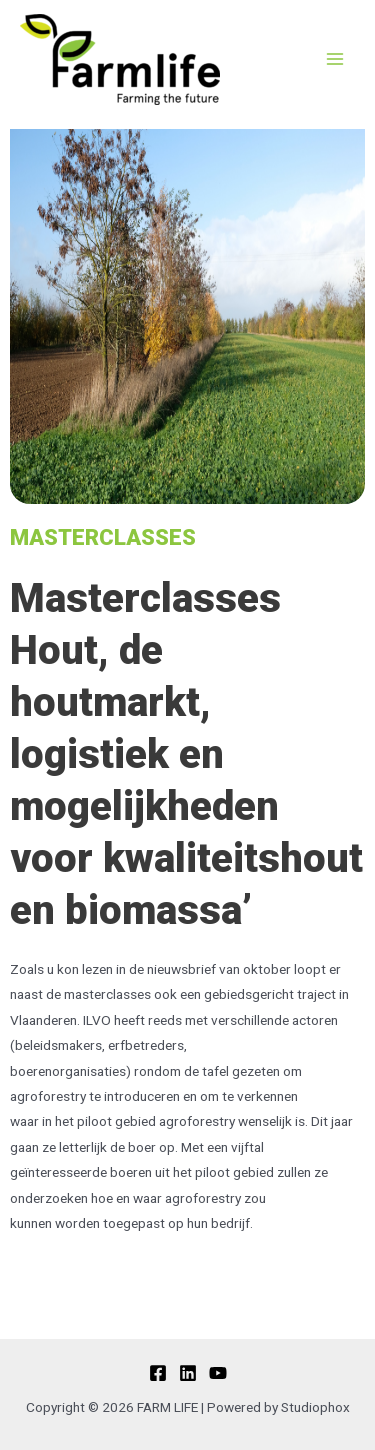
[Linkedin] (188, 1373)
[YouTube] (218, 1373)
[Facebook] (158, 1373)
